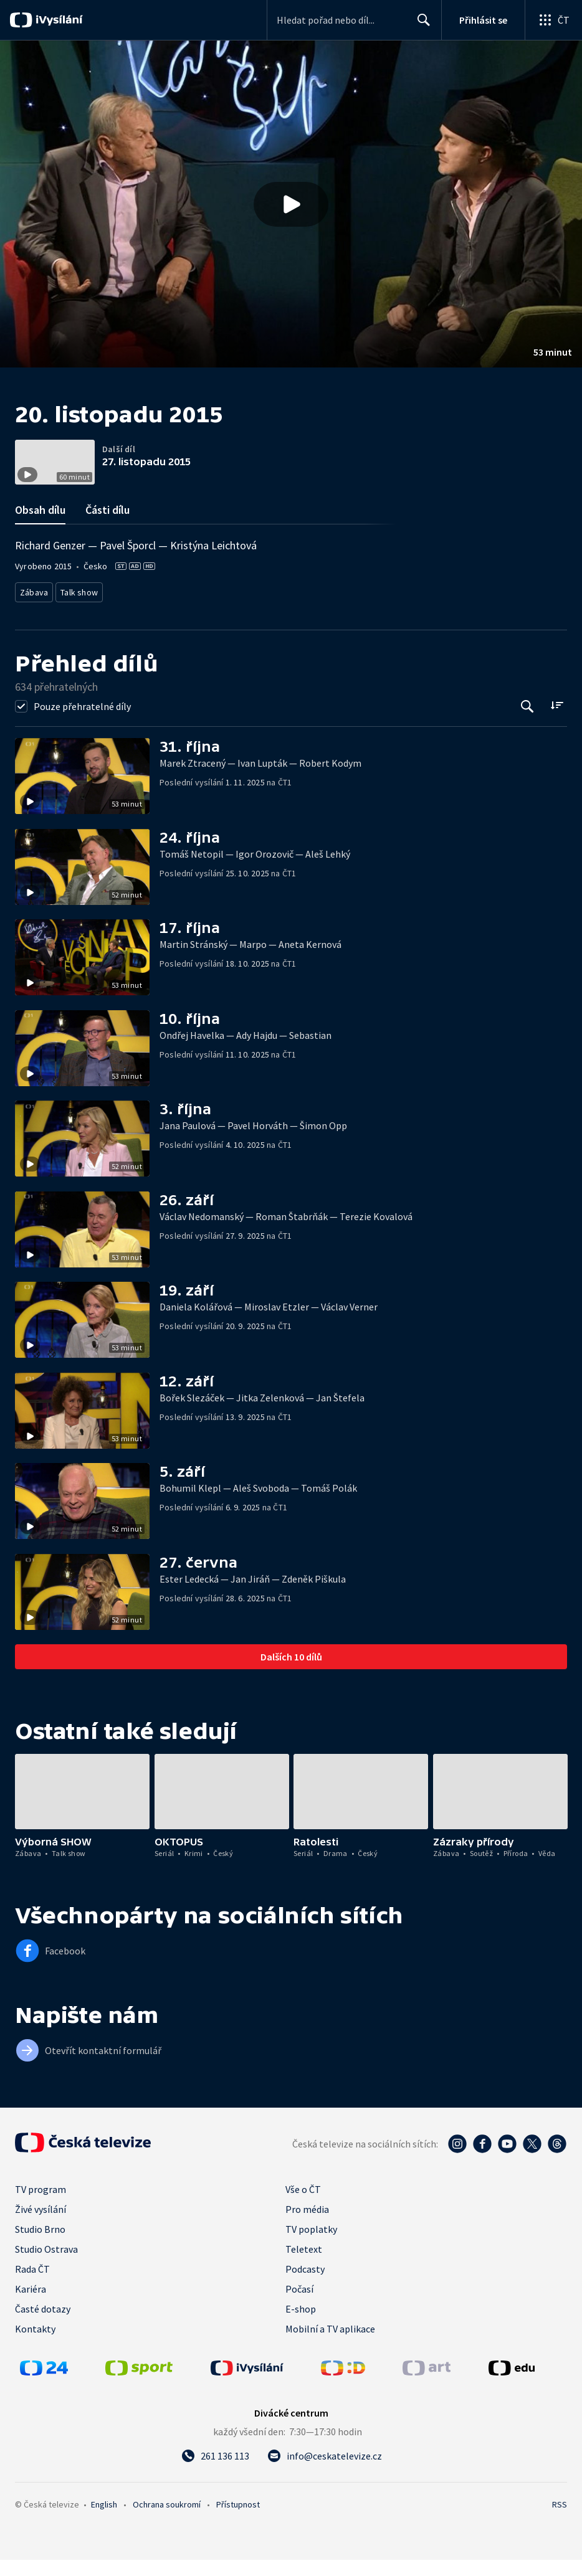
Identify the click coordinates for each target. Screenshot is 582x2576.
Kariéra (30, 2305)
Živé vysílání (40, 2225)
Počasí (299, 2305)
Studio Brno (40, 2245)
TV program (40, 2205)
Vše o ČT (303, 2205)
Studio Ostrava (46, 2265)
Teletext (303, 2265)
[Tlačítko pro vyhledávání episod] (527, 722)
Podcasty (305, 2285)
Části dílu (107, 530)
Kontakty (35, 2345)
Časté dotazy (42, 2325)
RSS (559, 2520)
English (104, 2520)
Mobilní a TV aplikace (330, 2345)
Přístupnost (238, 2520)
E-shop (300, 2325)
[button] (291, 203)
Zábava (35, 610)
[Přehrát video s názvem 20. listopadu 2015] (291, 204)
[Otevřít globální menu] (553, 20)
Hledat (420, 24)
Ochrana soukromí (167, 2520)
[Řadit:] (556, 721)
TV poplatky (311, 2245)
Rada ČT (32, 2285)
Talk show (81, 610)
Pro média (307, 2225)
